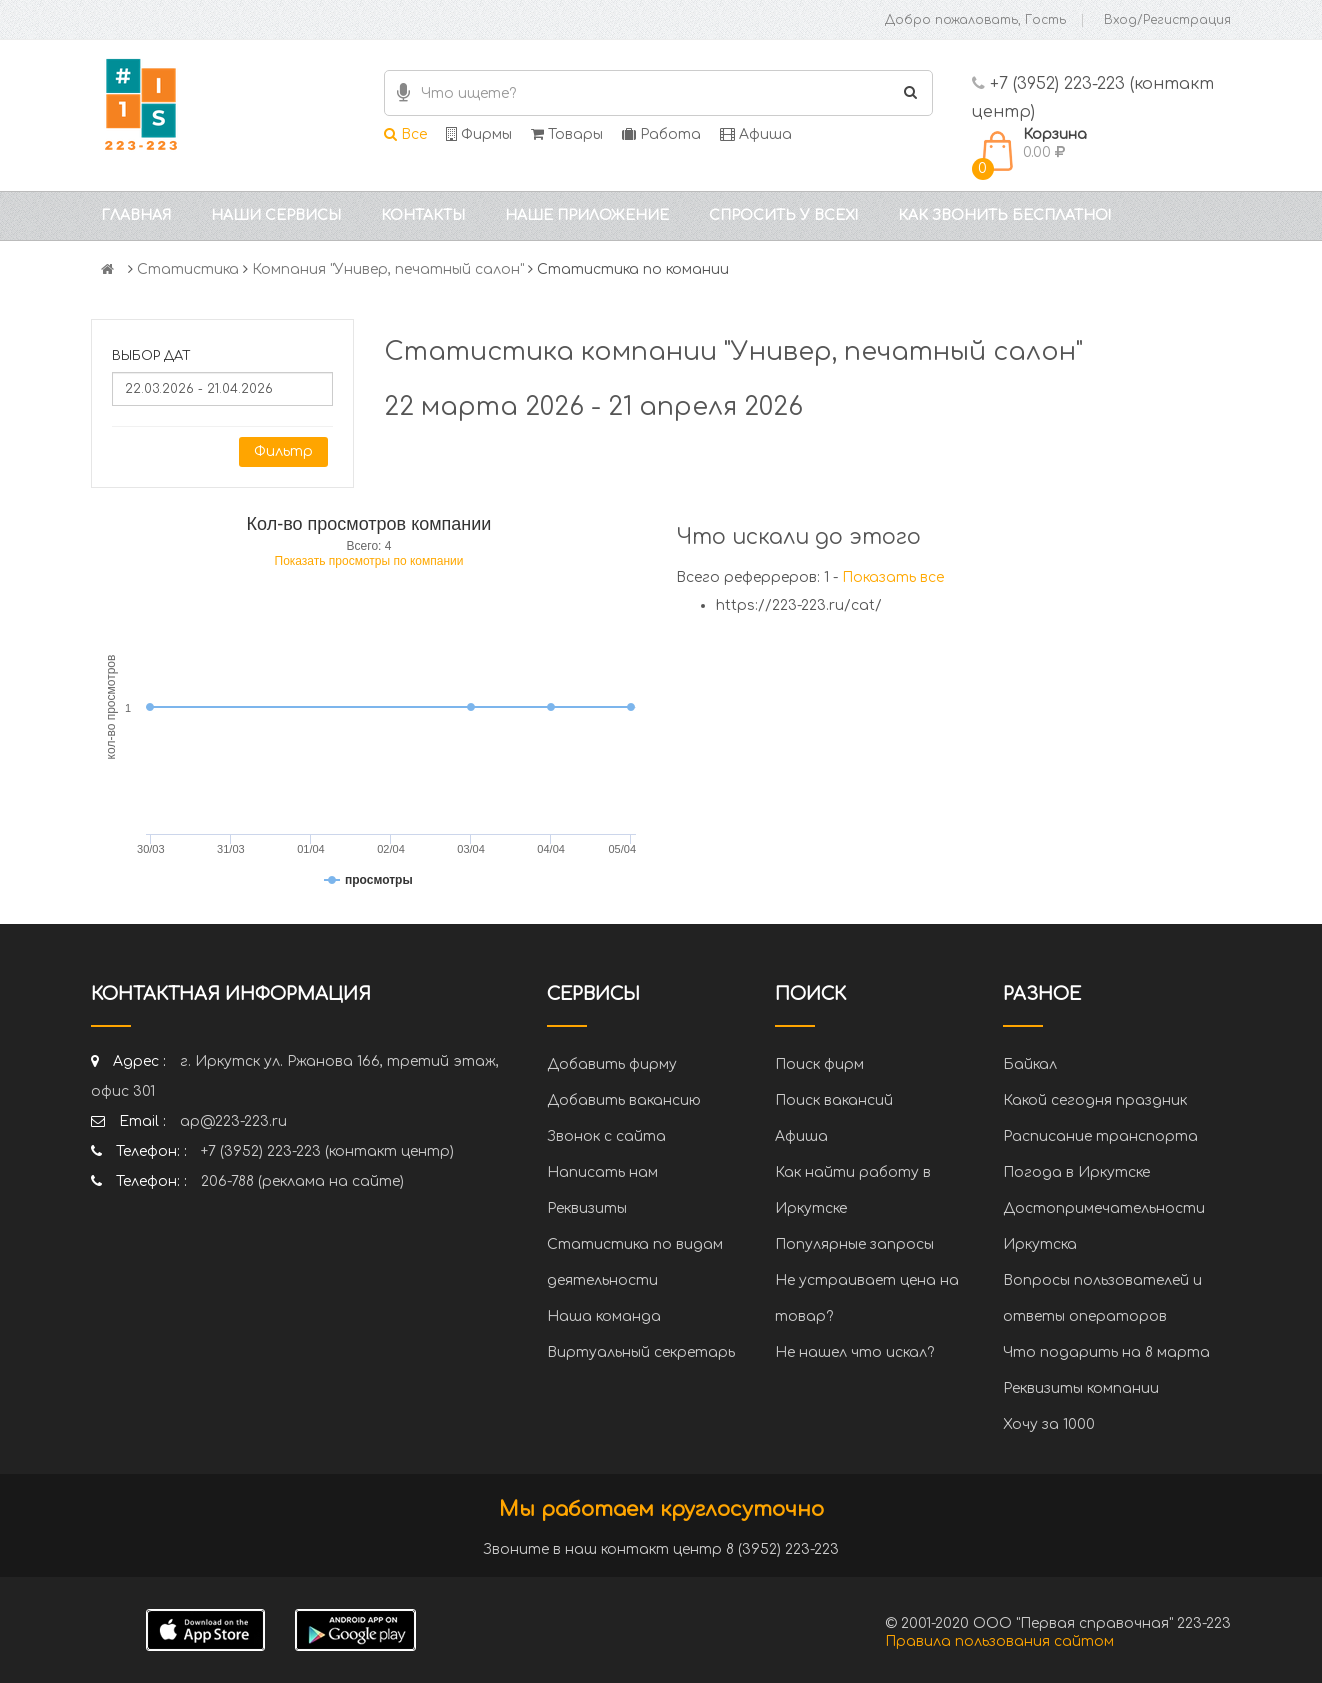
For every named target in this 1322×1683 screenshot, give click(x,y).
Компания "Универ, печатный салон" (388, 269)
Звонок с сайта (606, 1136)
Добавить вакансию (624, 1100)
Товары (567, 134)
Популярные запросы (854, 1244)
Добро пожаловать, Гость (975, 20)
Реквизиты (587, 1208)
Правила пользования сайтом (999, 1641)
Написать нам (602, 1172)
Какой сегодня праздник (1095, 1100)
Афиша (756, 134)
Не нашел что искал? (854, 1352)
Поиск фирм (819, 1064)
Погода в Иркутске (1076, 1172)
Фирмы (479, 134)
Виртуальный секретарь (641, 1352)
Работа (661, 134)
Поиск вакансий (834, 1100)
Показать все (893, 577)
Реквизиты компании (1081, 1388)
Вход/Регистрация (1167, 20)
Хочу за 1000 (1049, 1424)
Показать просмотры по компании (369, 561)
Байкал (1030, 1064)
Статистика (188, 269)
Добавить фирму (612, 1064)
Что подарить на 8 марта (1106, 1352)
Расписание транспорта (1100, 1136)
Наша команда (604, 1316)
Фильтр (283, 451)
